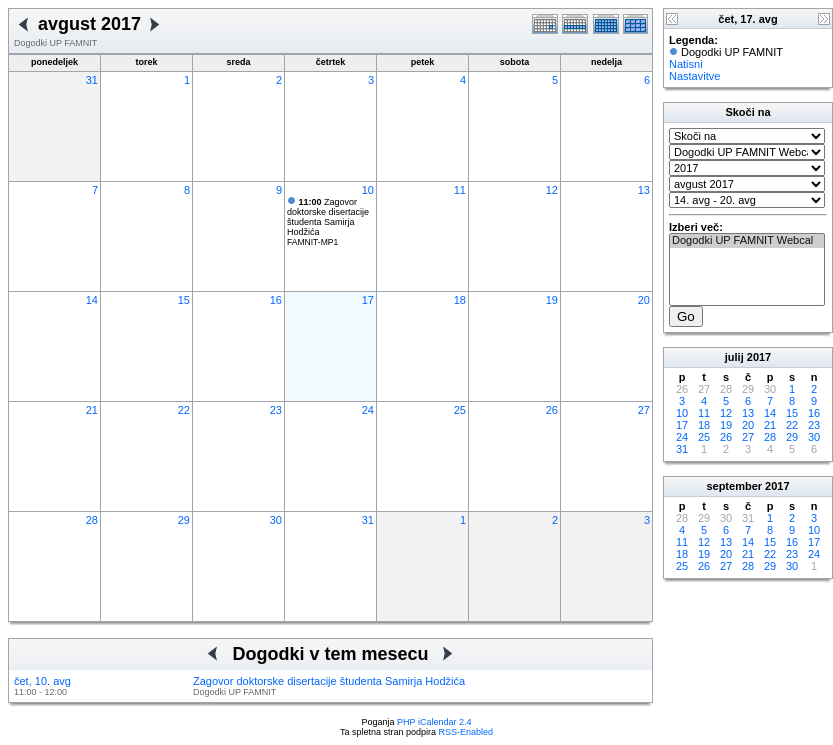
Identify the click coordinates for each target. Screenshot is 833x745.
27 (644, 410)
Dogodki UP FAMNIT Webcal (747, 241)
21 (92, 410)
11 (460, 190)
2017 (759, 357)
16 (276, 300)
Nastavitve (694, 76)
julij (734, 357)
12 (552, 190)
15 (184, 300)
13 (644, 190)
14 (92, 300)
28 (92, 520)
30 (276, 520)
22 (184, 410)
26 (552, 410)
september (734, 486)
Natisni (686, 64)
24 (368, 410)
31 (92, 80)
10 (368, 190)
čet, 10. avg (42, 681)
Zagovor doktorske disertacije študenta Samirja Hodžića (328, 217)
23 (276, 410)
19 (552, 300)
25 (460, 410)
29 (184, 520)
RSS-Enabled (466, 732)
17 (368, 300)
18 (460, 300)
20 (644, 300)
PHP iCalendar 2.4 (434, 722)
